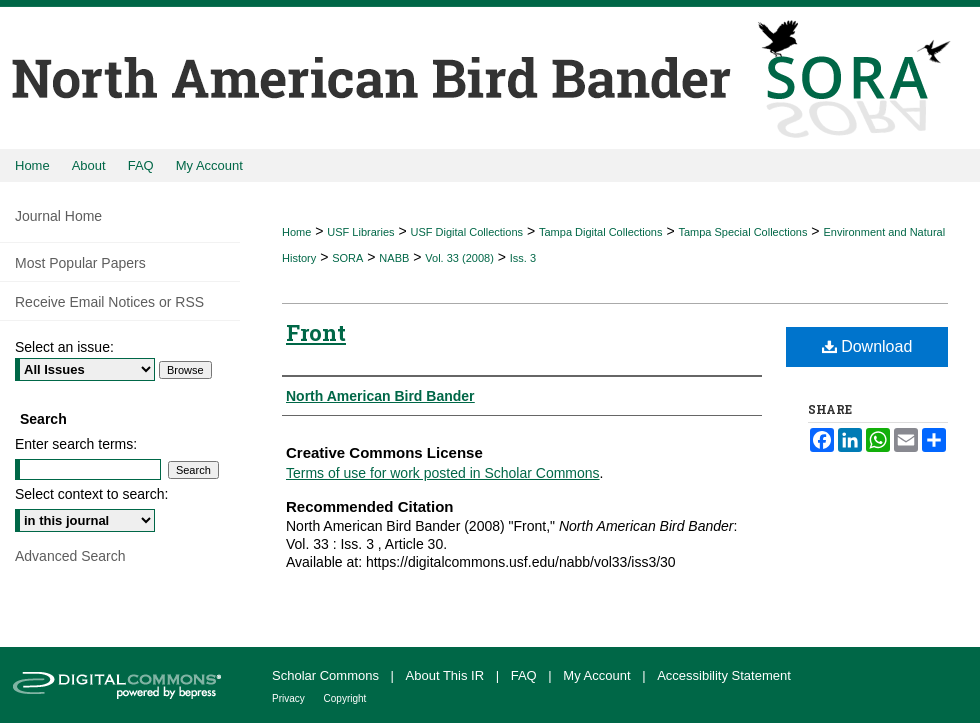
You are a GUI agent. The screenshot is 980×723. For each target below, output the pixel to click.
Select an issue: (64, 347)
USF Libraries (360, 232)
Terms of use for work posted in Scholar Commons (443, 473)
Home (296, 232)
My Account (598, 675)
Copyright (345, 698)
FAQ (526, 675)
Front (316, 332)
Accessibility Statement (724, 675)
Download (867, 346)
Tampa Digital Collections (601, 232)
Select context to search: (91, 494)
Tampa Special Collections (742, 232)
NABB (394, 258)
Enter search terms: (76, 444)
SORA (347, 258)
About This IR (447, 675)
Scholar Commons (327, 675)
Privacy (290, 698)
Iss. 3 (523, 258)
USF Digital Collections (467, 232)
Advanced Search (70, 556)
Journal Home (58, 216)
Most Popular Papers (80, 263)
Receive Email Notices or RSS (109, 302)
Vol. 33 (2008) (459, 258)
